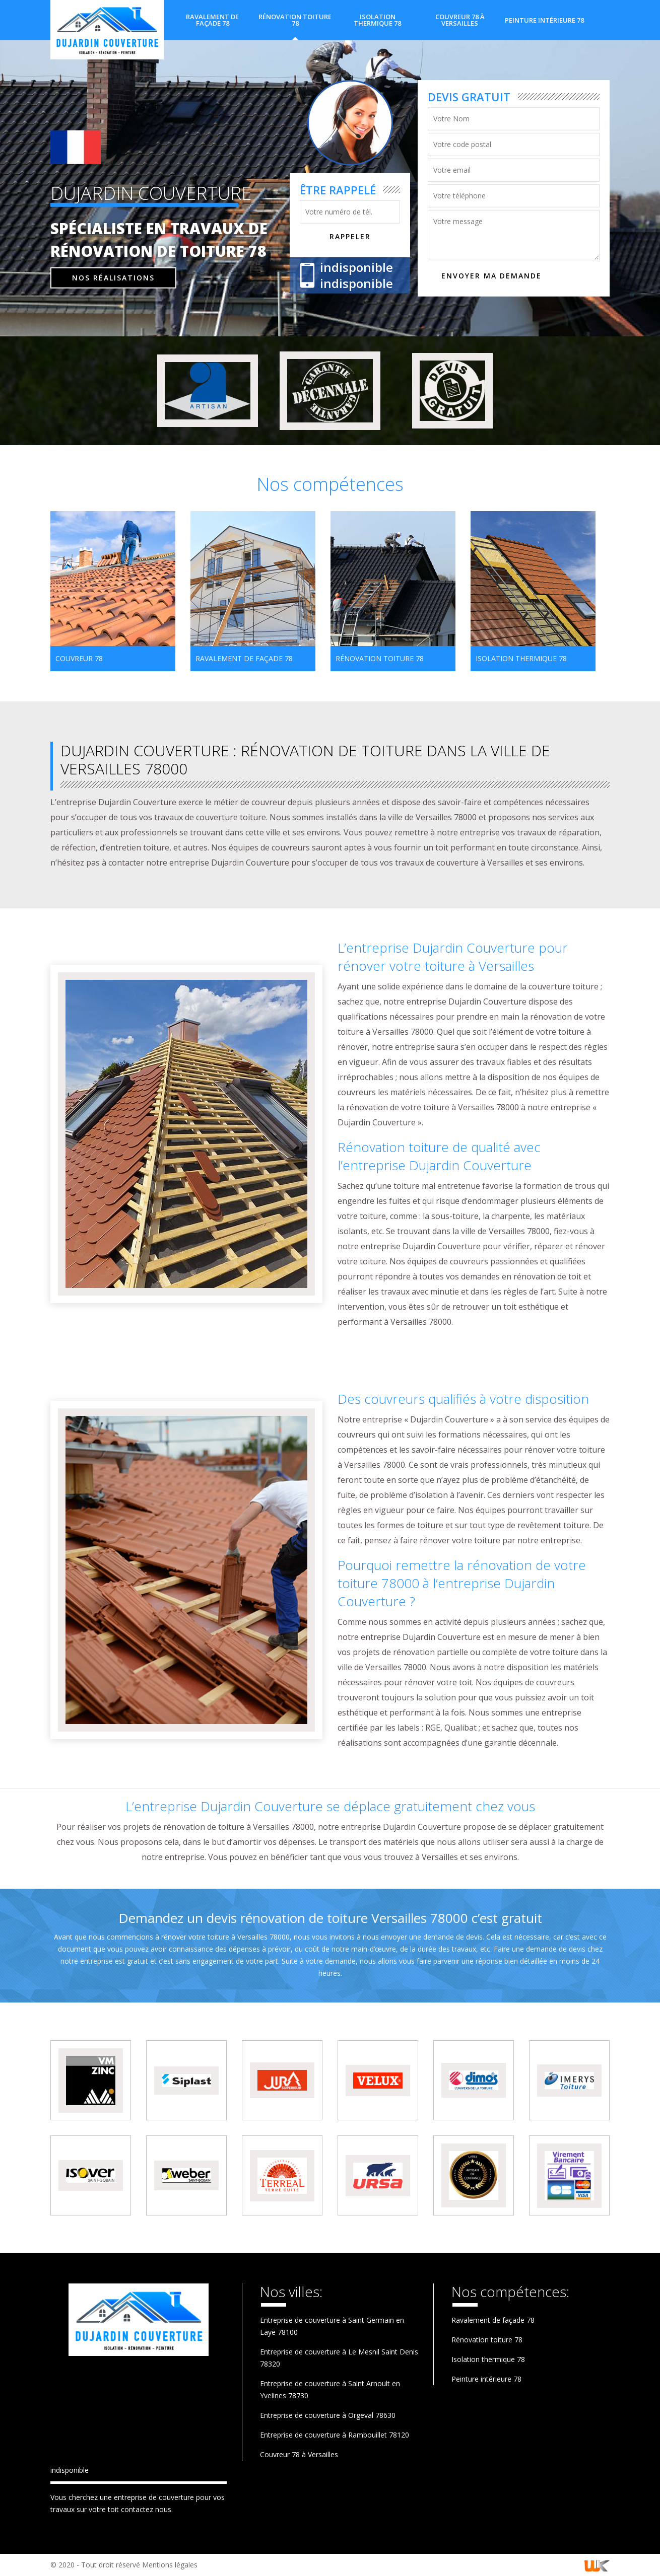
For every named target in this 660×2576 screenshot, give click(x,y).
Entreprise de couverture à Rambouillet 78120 (334, 2435)
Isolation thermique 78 (377, 20)
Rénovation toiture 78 (295, 20)
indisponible (356, 267)
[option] (113, 591)
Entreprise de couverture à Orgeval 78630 (327, 2415)
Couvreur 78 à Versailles (460, 20)
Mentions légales (169, 2564)
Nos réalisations (113, 277)
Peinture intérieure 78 (544, 20)
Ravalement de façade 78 (212, 20)
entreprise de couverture (154, 2497)
